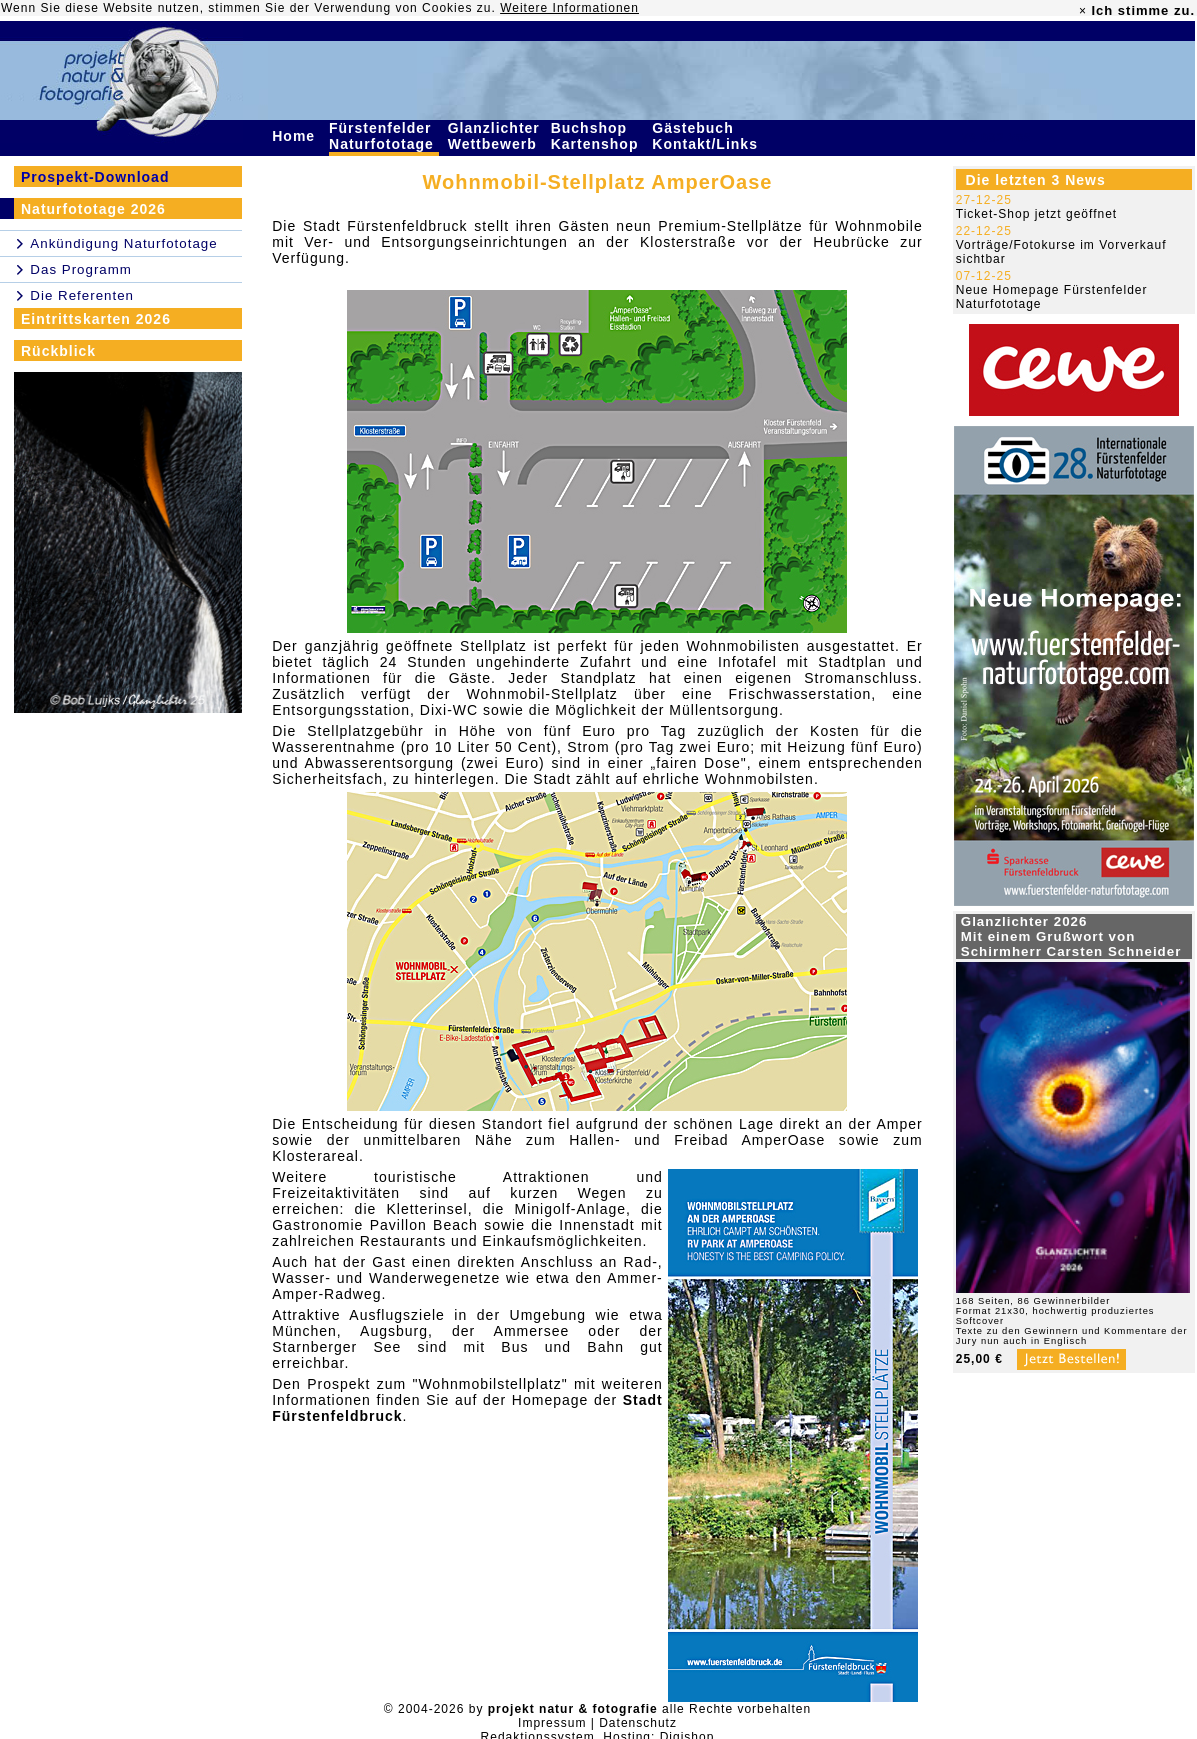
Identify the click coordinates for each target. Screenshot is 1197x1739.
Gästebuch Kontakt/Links (707, 136)
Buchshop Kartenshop (597, 136)
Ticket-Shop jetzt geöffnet (1036, 214)
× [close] (1083, 11)
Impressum (552, 1723)
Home (296, 136)
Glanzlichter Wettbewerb (495, 136)
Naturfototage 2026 (93, 209)
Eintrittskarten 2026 (96, 319)
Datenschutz (638, 1723)
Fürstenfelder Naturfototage (384, 136)
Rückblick (58, 351)
